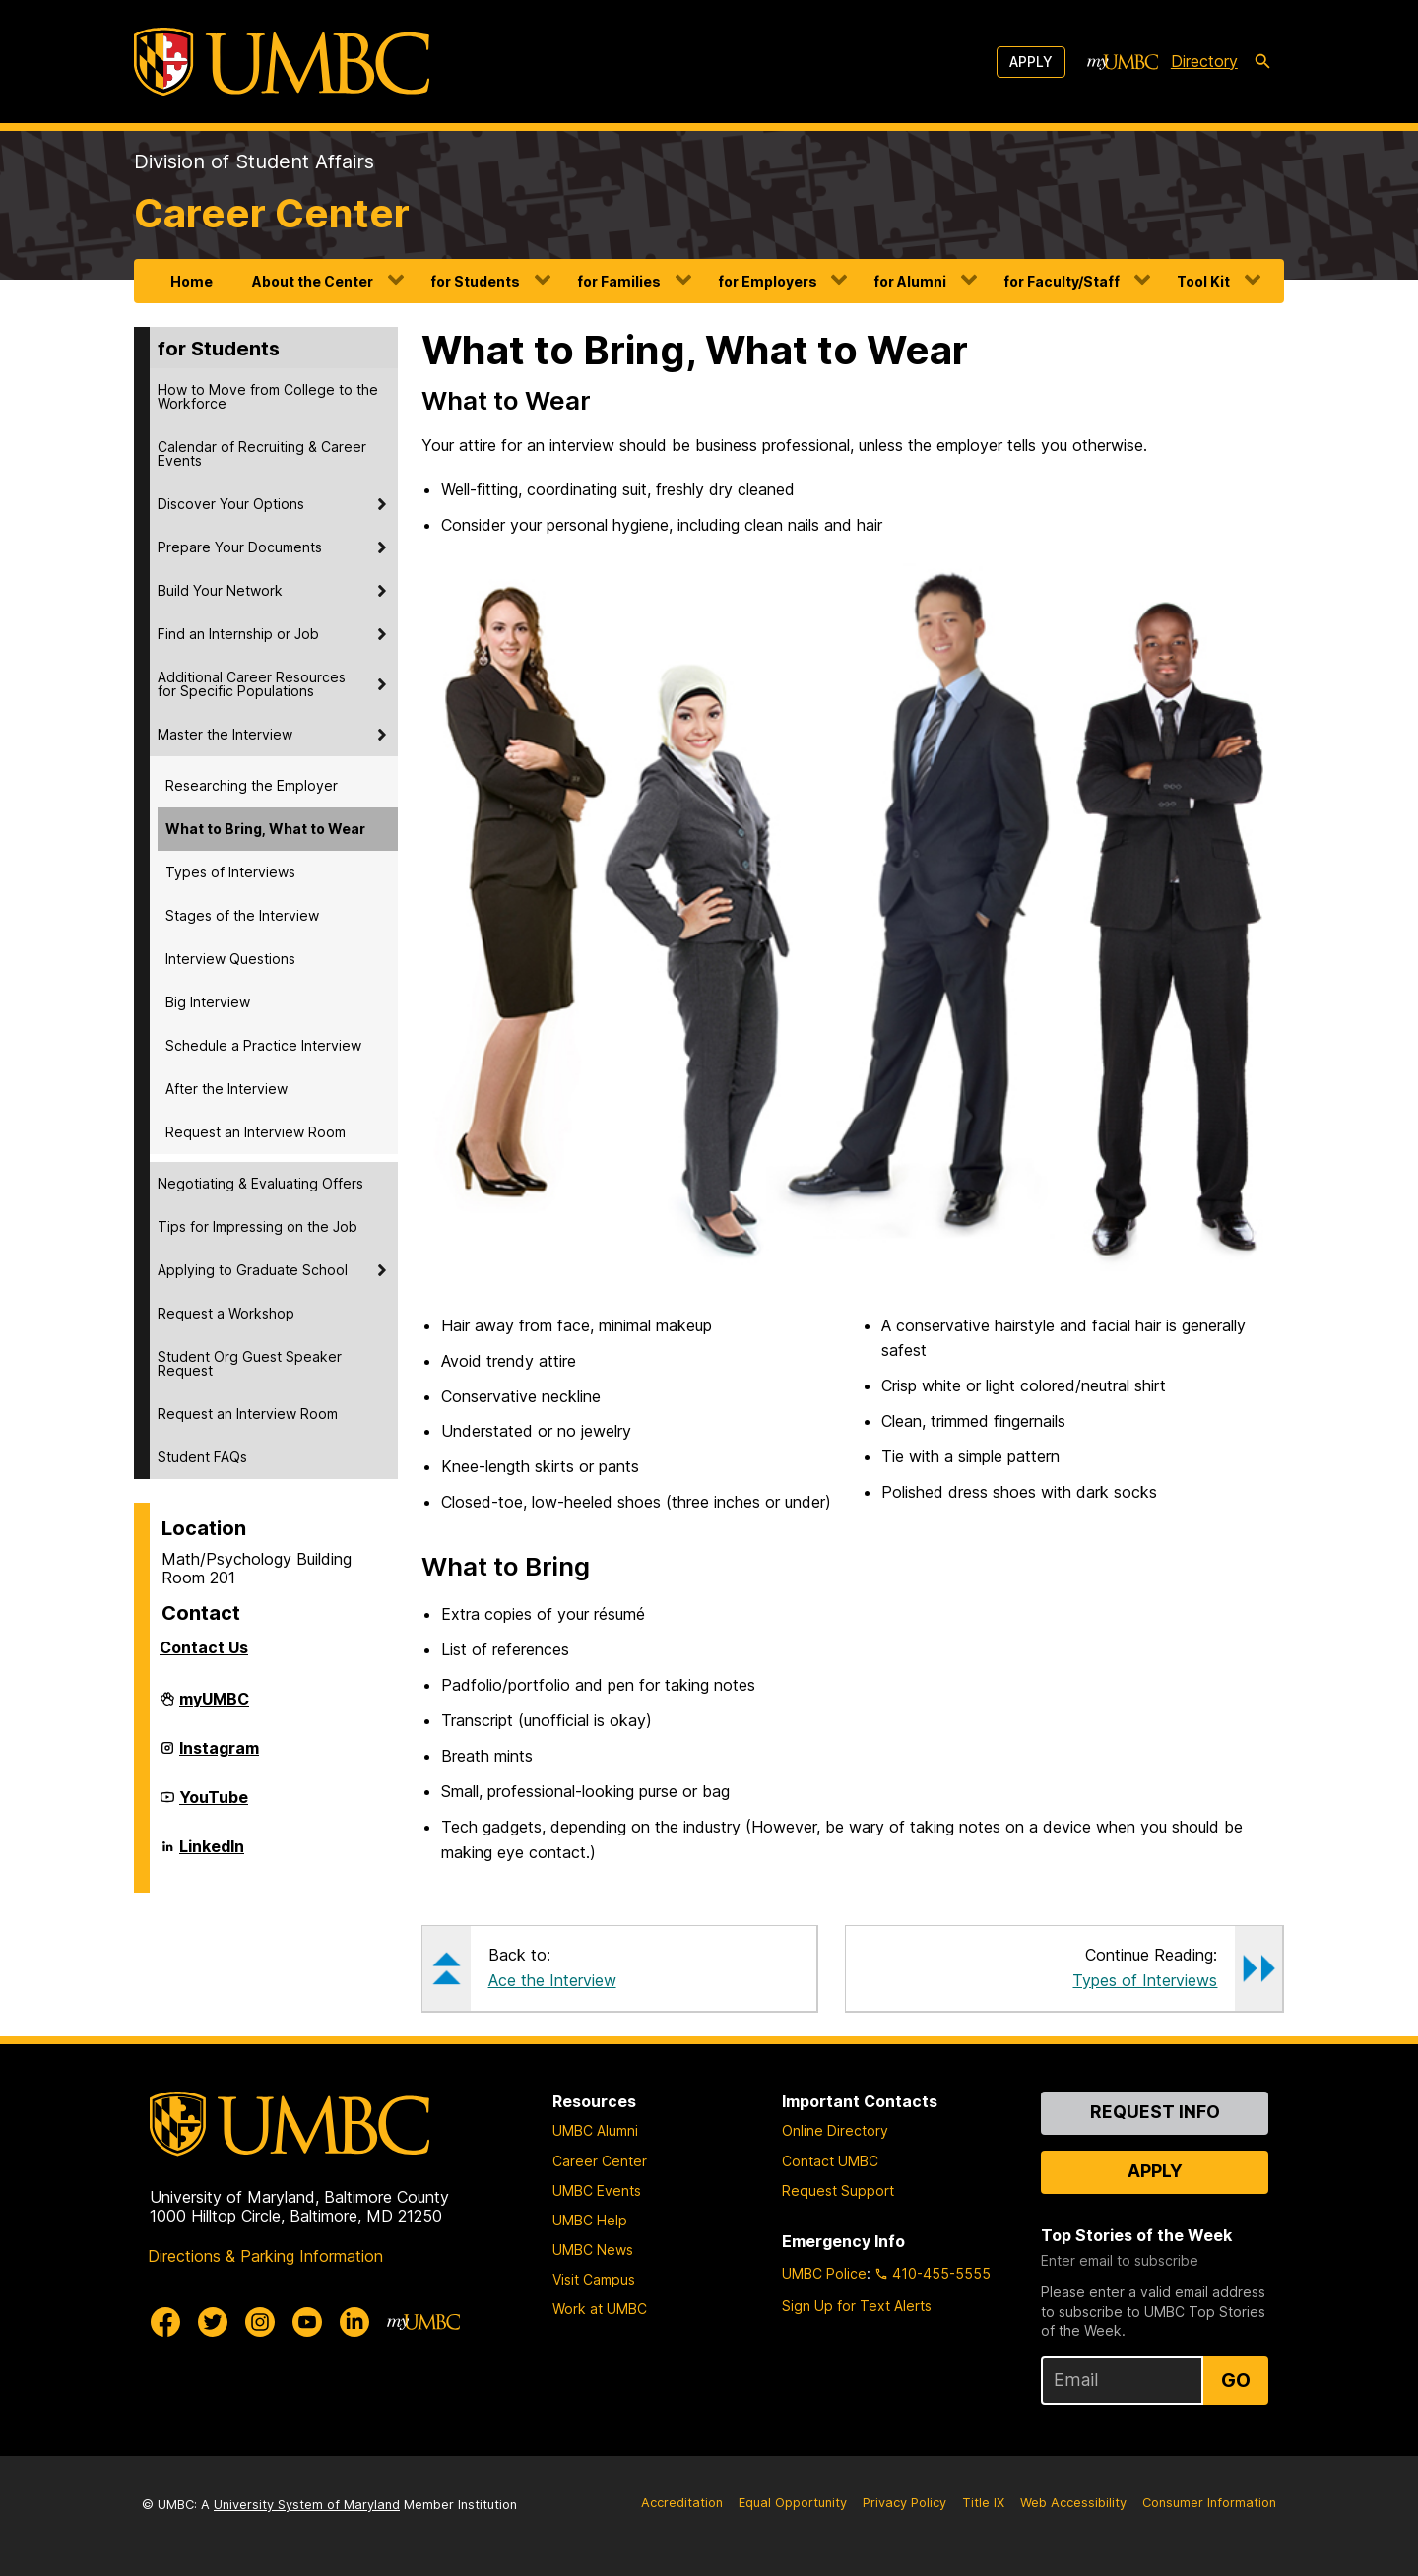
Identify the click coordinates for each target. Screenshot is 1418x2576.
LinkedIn (211, 1854)
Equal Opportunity (793, 2502)
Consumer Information (1209, 2502)
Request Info (1155, 2111)
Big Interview (207, 1002)
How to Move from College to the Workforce (268, 396)
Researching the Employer (251, 785)
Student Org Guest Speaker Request (250, 1363)
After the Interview (226, 1088)
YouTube (213, 1805)
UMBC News (592, 2249)
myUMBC (214, 1706)
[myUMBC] (1122, 62)
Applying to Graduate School (253, 1269)
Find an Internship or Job (238, 633)
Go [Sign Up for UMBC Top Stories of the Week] (1236, 2380)
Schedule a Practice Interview (263, 1045)
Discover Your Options (231, 503)
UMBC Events (596, 2190)
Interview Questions (230, 958)
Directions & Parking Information (265, 2256)
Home (191, 281)
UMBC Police (824, 2273)
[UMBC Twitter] (212, 2322)
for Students (475, 281)
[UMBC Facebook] (165, 2322)
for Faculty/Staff (1061, 281)
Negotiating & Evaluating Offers (260, 1183)
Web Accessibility (1073, 2502)
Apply (1031, 61)
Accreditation (682, 2502)
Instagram (219, 1755)
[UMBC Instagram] (260, 2322)
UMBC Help (589, 2220)
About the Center (312, 281)
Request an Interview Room (255, 1132)
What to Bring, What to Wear (265, 828)
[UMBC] (281, 61)
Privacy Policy (904, 2502)
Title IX (983, 2502)
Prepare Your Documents (240, 547)
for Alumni (909, 281)
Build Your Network (220, 590)
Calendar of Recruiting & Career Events (262, 453)
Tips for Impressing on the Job (257, 1226)
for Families (619, 281)
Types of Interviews (230, 872)
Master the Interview (225, 734)
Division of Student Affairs (254, 161)
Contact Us (204, 1647)
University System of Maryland (307, 2504)
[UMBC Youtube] (307, 2322)
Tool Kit (1203, 281)
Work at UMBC (599, 2308)
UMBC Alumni (595, 2130)
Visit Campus (593, 2279)
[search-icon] (1262, 62)
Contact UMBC (830, 2161)
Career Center (272, 213)
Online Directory (835, 2130)
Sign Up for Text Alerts (857, 2305)
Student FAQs (202, 1457)
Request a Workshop (226, 1313)
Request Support (838, 2190)
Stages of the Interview (242, 915)
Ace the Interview (552, 1980)
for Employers (767, 281)
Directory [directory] (1204, 61)
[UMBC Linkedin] (354, 2322)
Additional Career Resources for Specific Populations (252, 684)
